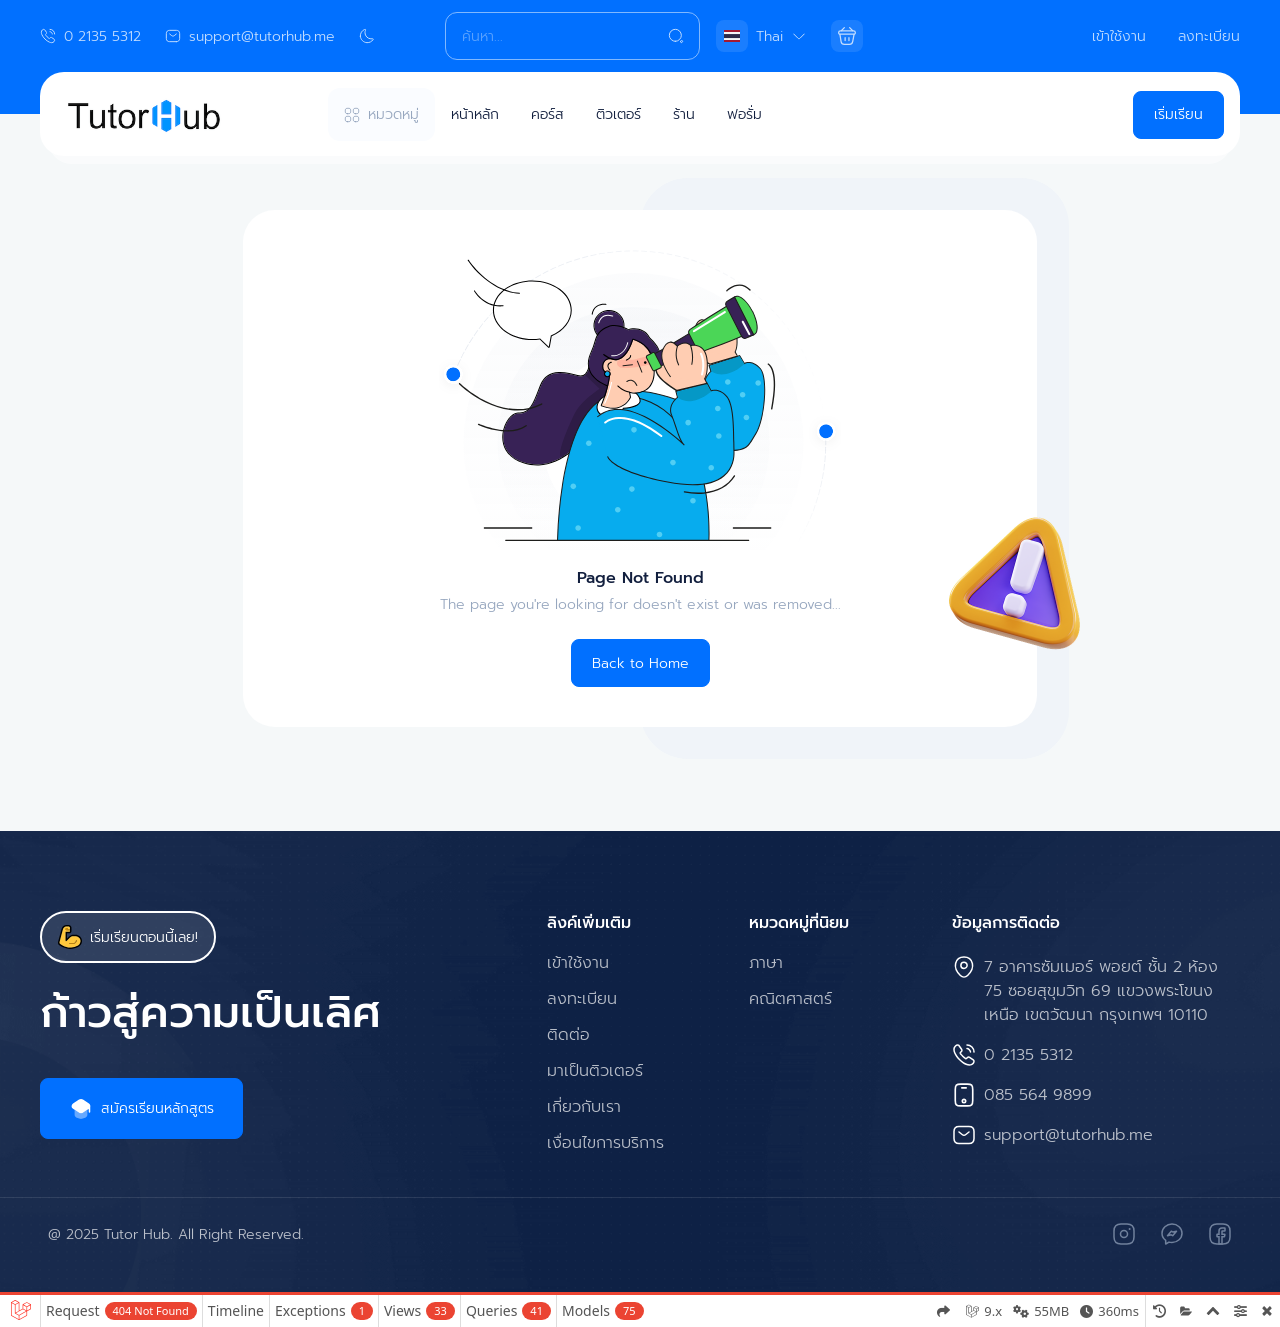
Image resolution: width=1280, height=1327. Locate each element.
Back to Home (640, 663)
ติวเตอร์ (618, 114)
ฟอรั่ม (744, 114)
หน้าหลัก (475, 114)
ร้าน (684, 114)
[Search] (572, 36)
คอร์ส (547, 114)
